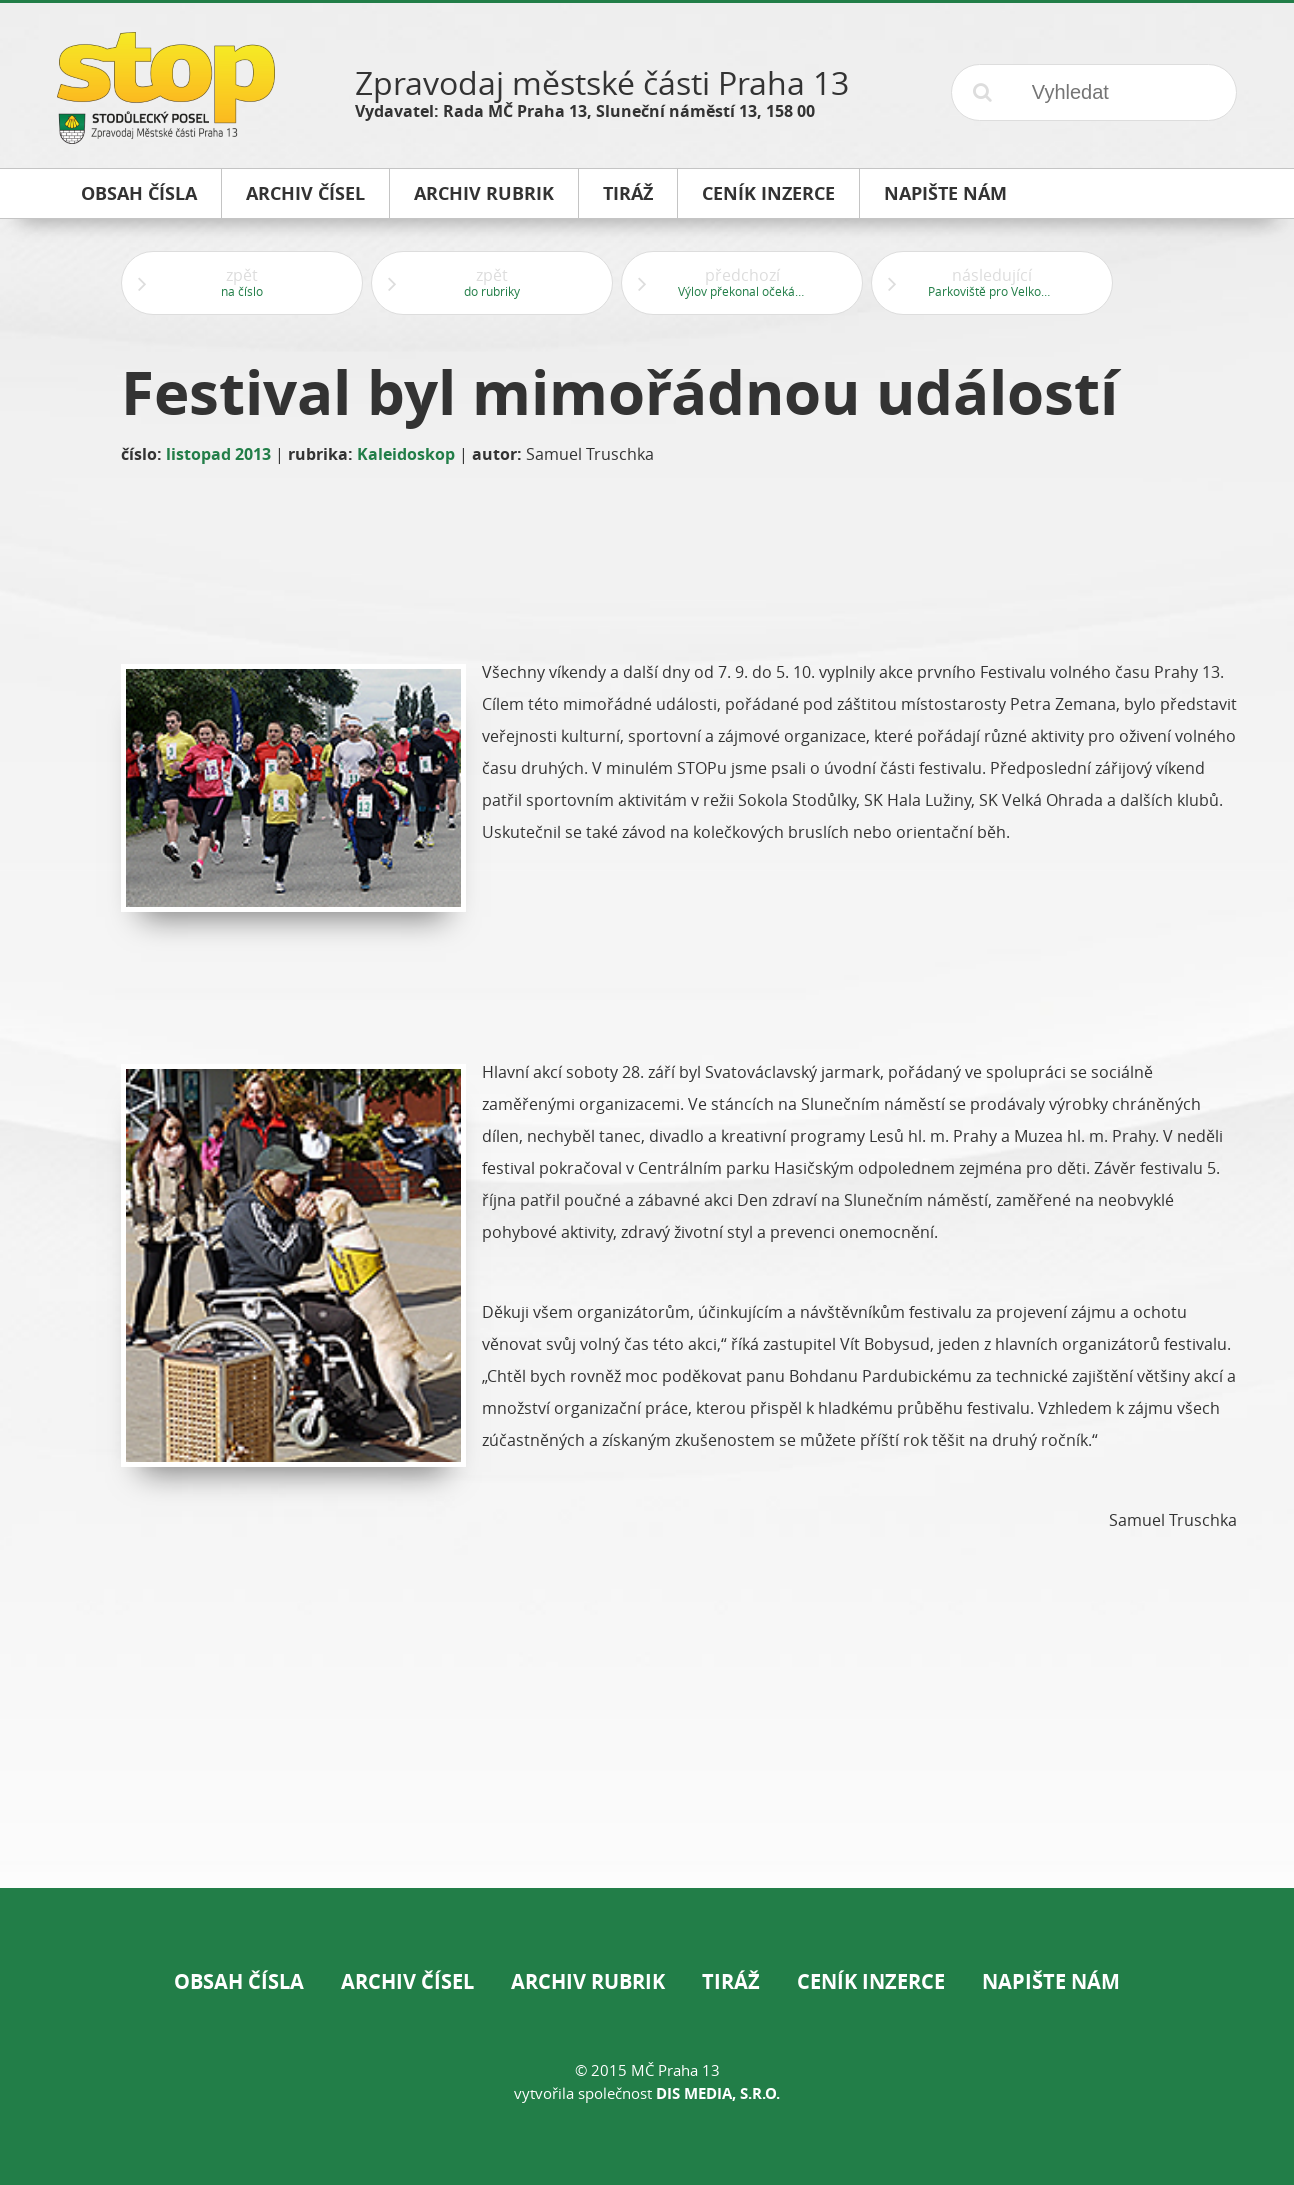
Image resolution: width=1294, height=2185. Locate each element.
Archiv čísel (407, 1981)
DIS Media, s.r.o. (718, 2093)
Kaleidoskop (406, 454)
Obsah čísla (239, 1981)
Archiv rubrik (588, 1981)
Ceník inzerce (871, 1981)
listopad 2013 (218, 454)
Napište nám (1051, 1981)
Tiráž (731, 1981)
